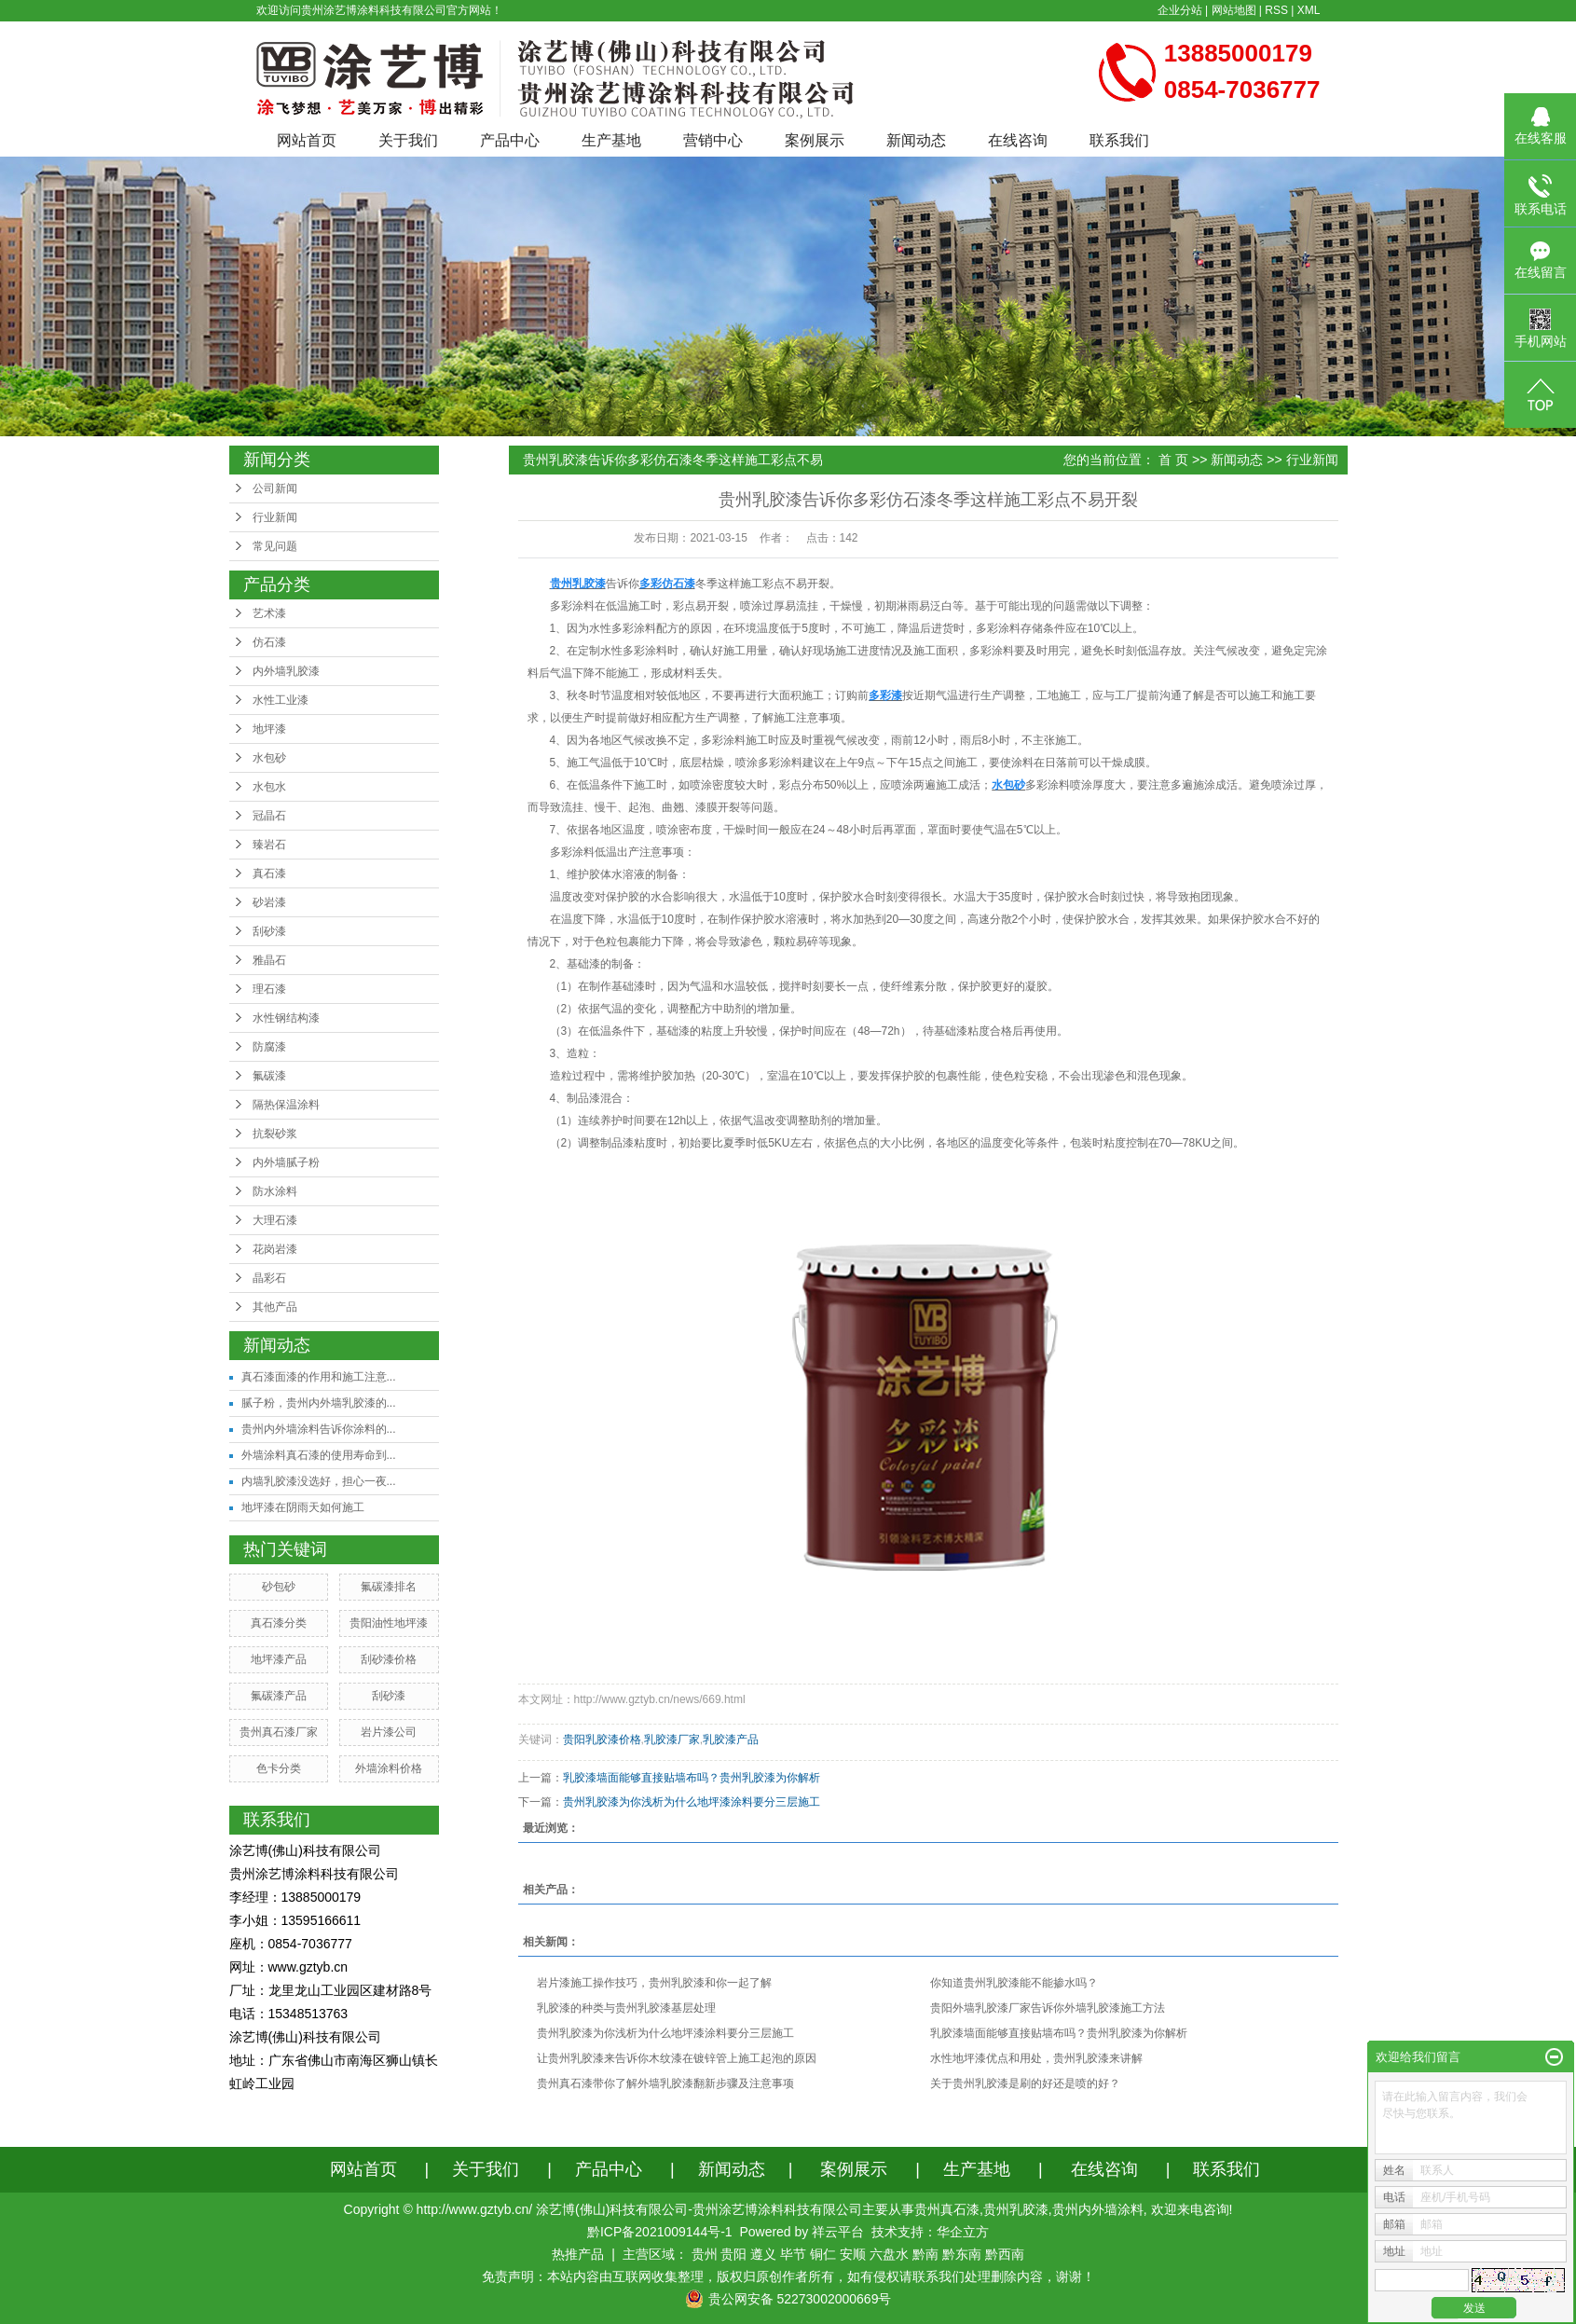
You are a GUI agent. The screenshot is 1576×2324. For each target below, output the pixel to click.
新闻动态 (916, 140)
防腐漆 (269, 1046)
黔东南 (961, 2254)
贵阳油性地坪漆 (388, 1623)
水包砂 (269, 757)
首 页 (1173, 459)
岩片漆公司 (389, 1732)
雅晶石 (269, 960)
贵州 (705, 2254)
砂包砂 (278, 1586)
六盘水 (889, 2254)
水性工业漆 (280, 700)
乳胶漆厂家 (672, 1739)
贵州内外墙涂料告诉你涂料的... (318, 1429)
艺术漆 (269, 613)
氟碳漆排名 (389, 1586)
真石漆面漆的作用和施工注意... (318, 1376)
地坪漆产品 (279, 1659)
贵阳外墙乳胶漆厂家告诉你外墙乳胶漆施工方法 (1047, 2008)
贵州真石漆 (947, 2209)
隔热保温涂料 (286, 1104)
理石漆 (269, 989)
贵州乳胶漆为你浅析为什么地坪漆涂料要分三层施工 (691, 1801)
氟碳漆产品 (279, 1695)
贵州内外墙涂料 (1098, 2209)
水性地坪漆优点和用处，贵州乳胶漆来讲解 (1036, 2058)
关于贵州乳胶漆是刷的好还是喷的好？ (1025, 2083)
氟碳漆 (269, 1075)
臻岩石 (269, 844)
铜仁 (823, 2254)
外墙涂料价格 (388, 1768)
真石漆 (269, 873)
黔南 (925, 2254)
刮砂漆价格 (389, 1659)
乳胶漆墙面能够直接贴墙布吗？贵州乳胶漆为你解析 (691, 1777)
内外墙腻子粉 (286, 1162)
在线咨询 (1018, 140)
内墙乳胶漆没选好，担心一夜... (318, 1481)
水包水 (269, 786)
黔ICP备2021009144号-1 (660, 2231)
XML (1309, 10)
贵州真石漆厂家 (279, 1732)
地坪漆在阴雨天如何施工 (302, 1507)
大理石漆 (275, 1220)
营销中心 (713, 140)
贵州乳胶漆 (1015, 2209)
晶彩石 (269, 1278)
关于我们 (408, 140)
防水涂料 (275, 1191)
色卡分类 (278, 1768)
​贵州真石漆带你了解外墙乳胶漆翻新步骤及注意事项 (665, 2083)
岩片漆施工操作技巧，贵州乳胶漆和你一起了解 (654, 1982)
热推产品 (578, 2254)
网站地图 (1234, 10)
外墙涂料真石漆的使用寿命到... (318, 1455)
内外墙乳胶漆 (286, 671)
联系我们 (1119, 140)
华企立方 (963, 2231)
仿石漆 (269, 642)
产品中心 (510, 140)
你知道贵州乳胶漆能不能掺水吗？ (1014, 1982)
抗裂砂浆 (275, 1133)
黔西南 (1004, 2254)
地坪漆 (269, 729)
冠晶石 (269, 815)
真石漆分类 (279, 1623)
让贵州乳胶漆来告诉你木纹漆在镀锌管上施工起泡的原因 (676, 2058)
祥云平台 (838, 2231)
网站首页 (306, 140)
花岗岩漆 (275, 1249)
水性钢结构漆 (286, 1017)
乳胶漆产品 (731, 1739)
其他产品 (275, 1306)
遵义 (763, 2254)
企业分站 (1180, 10)
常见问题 (275, 546)
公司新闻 (275, 488)
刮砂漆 (269, 931)
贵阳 (733, 2254)
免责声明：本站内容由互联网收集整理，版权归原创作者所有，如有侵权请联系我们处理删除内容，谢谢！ (788, 2276)
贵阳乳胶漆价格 (602, 1739)
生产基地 (611, 140)
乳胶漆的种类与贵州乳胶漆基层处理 (626, 2008)
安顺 (853, 2254)
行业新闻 (275, 517)
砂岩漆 (269, 902)
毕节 (793, 2254)
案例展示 (814, 140)
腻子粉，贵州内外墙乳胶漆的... (318, 1403)
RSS (1276, 10)
